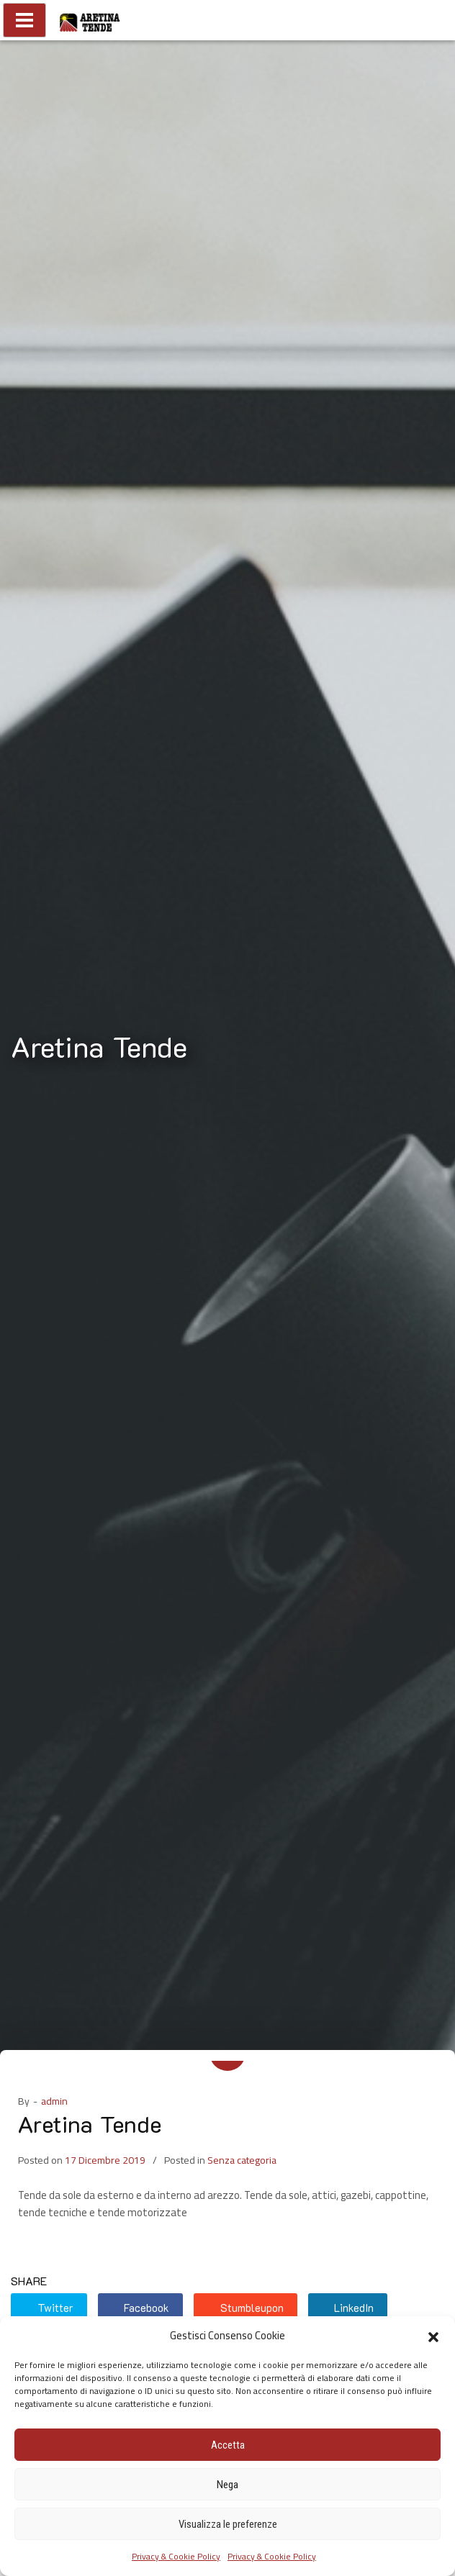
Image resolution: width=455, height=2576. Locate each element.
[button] (433, 2335)
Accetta (228, 2445)
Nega (227, 2484)
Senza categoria (241, 2160)
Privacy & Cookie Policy (176, 2556)
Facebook (139, 2307)
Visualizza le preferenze (228, 2524)
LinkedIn (346, 2307)
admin (54, 2101)
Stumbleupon (244, 2307)
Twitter (47, 2307)
